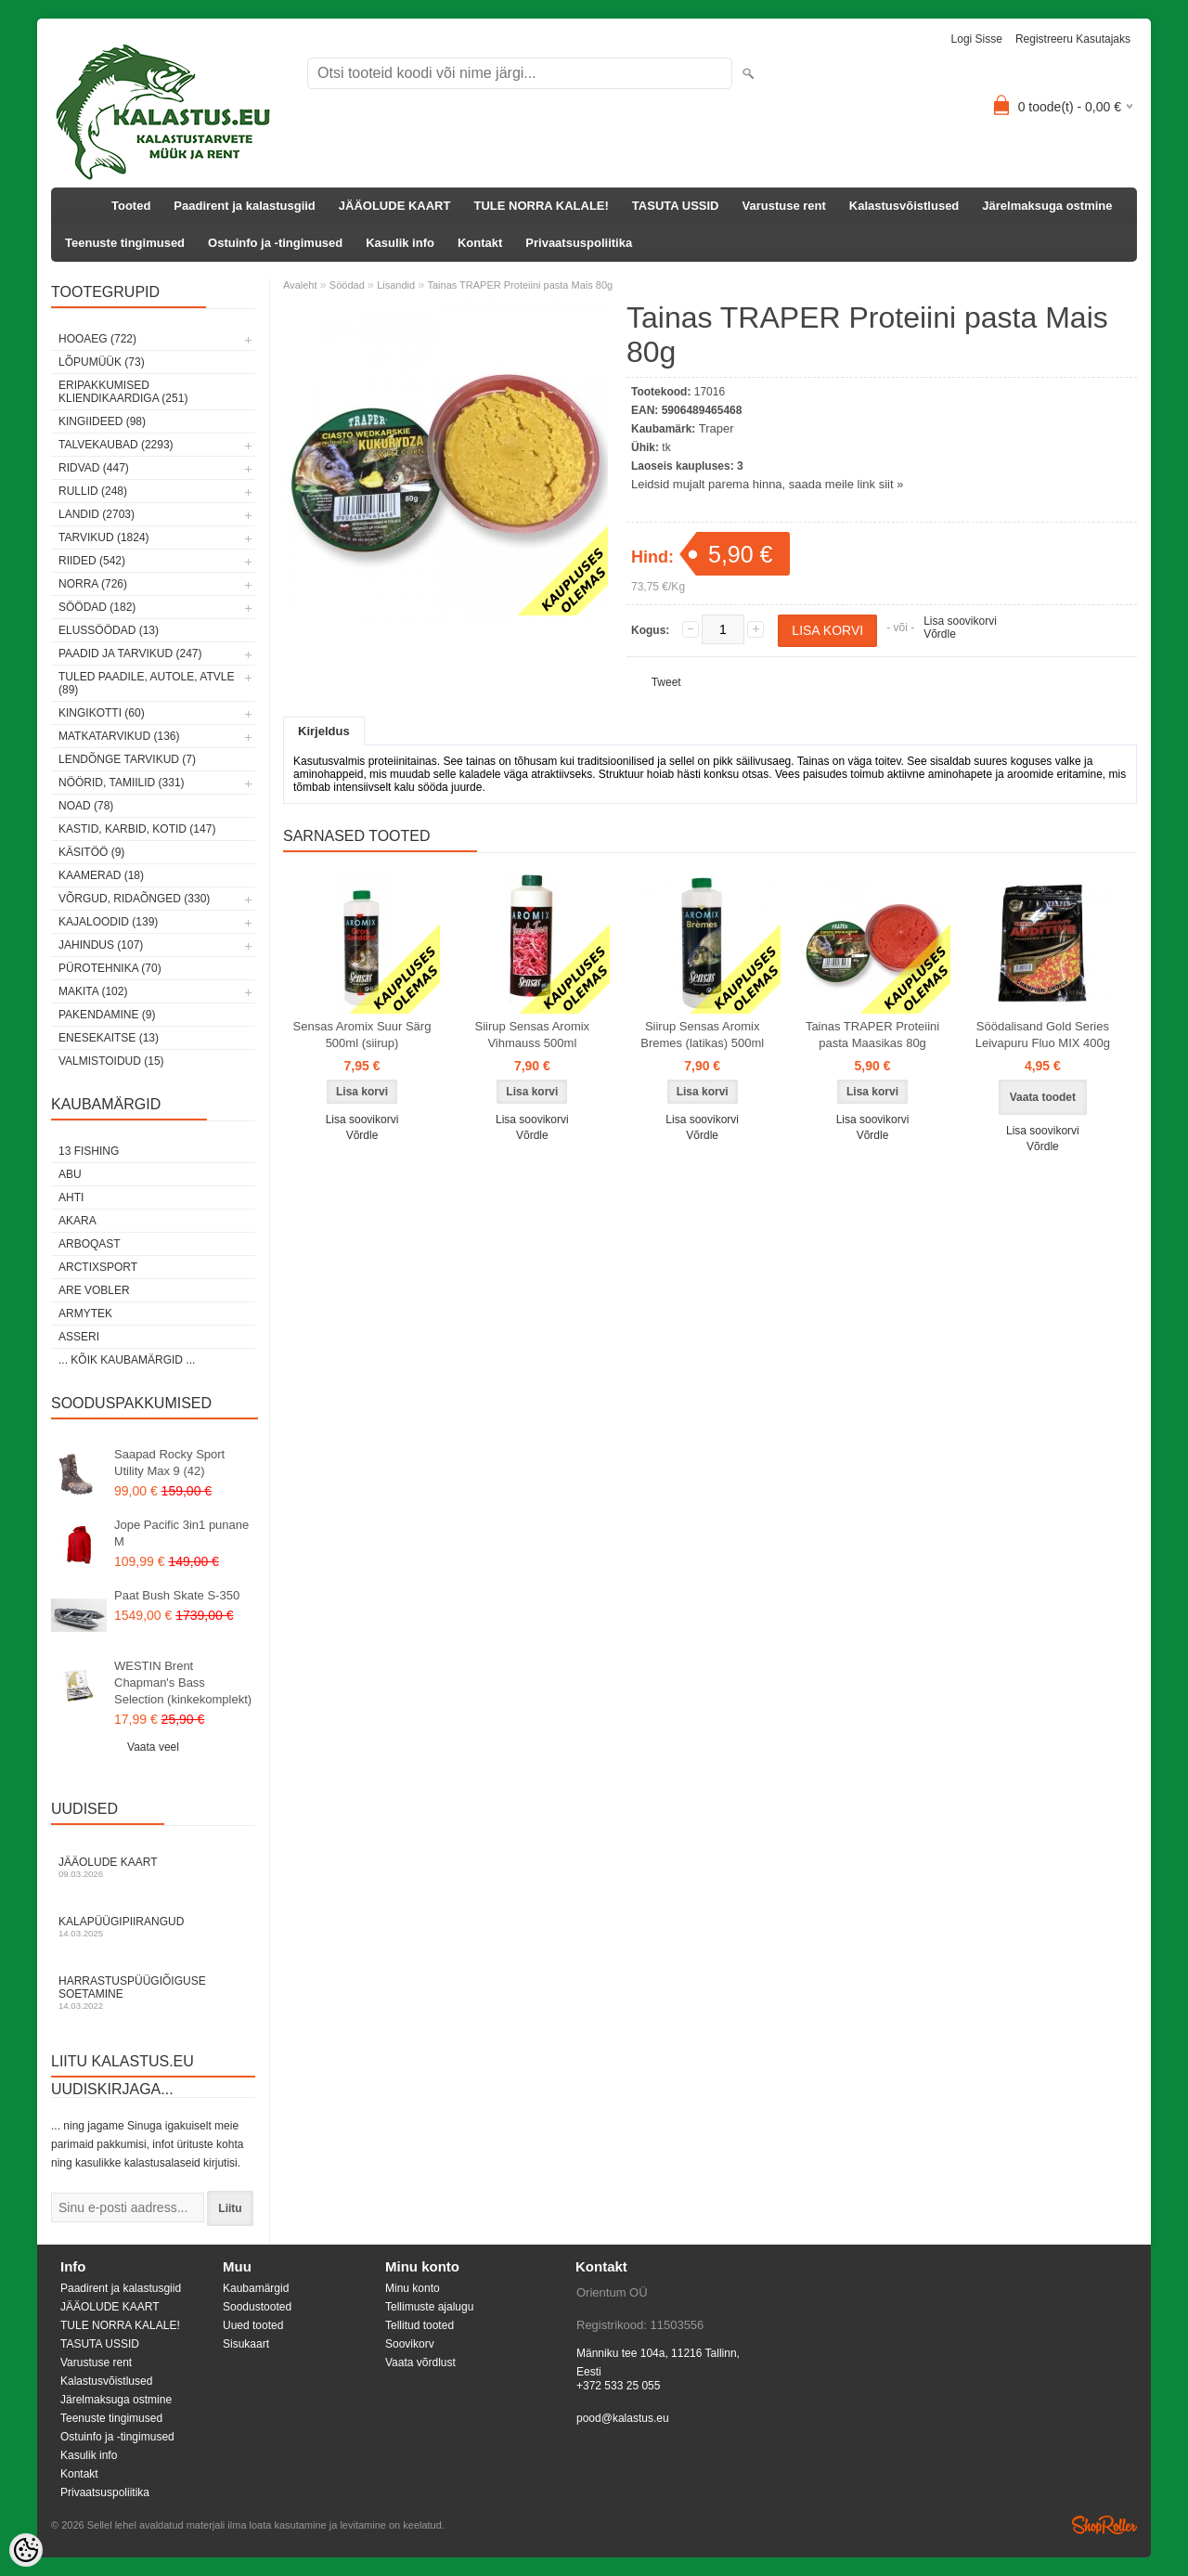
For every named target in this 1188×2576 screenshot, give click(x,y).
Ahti (71, 1197)
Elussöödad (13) (108, 630)
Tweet (666, 682)
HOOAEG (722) (97, 338)
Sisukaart (246, 2343)
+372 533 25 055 (618, 2385)
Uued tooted (253, 2325)
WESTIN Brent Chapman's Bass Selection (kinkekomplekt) (183, 1682)
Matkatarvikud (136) (118, 736)
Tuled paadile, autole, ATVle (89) (146, 683)
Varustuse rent (784, 206)
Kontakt (480, 243)
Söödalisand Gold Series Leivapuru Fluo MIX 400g (1042, 1034)
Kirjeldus (324, 731)
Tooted (130, 206)
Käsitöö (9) (91, 852)
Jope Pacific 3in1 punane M (181, 1533)
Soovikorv (409, 2343)
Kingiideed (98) (102, 421)
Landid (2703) (96, 514)
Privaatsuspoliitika (578, 243)
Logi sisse (976, 38)
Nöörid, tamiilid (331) (121, 782)
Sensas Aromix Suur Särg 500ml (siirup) (362, 1034)
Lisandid (396, 285)
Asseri (78, 1336)
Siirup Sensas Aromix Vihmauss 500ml (532, 1034)
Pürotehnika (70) (109, 968)
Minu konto (412, 2288)
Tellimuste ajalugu (429, 2306)
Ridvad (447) (93, 467)
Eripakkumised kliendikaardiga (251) (122, 392)
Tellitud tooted (419, 2325)
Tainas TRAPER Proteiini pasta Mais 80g (520, 285)
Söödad (347, 285)
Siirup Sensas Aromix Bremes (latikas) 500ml (702, 1034)
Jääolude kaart (153, 1867)
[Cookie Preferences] (26, 2550)
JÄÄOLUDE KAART (395, 206)
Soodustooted (257, 2306)
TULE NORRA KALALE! (540, 206)
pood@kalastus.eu (622, 2418)
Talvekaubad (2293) (116, 444)
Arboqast (89, 1243)
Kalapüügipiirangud (153, 1926)
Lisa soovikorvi (960, 621)
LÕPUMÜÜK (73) (101, 362)
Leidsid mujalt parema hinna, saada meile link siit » (767, 484)
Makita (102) (92, 991)
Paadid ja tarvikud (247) (130, 653)
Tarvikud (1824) (103, 537)
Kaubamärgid (256, 2288)
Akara (77, 1220)
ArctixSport (97, 1267)
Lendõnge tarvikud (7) (127, 759)
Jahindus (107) (100, 944)
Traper (716, 428)
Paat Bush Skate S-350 (176, 1595)
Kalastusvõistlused (904, 206)
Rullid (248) (92, 491)
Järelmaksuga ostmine (1047, 206)
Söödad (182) (97, 607)
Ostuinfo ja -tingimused (275, 243)
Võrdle (939, 634)
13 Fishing (88, 1151)
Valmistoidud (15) (111, 1061)
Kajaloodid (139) (108, 921)
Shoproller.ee (1104, 2525)
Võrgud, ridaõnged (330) (134, 898)
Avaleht (300, 285)
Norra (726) (92, 583)
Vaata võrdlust (420, 2362)
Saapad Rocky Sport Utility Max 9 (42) (169, 1462)
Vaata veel (153, 1747)
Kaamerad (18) (101, 875)
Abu (70, 1174)
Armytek (85, 1313)
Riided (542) (91, 560)
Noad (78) (85, 805)
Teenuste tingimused (125, 243)
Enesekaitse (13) (108, 1037)
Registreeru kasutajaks (1072, 38)
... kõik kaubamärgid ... (126, 1359)
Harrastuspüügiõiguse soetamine (153, 1992)
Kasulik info (400, 243)
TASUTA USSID (675, 206)
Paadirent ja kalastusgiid (244, 206)
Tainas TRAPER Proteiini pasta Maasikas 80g (872, 1034)
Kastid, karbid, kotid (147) (136, 828)
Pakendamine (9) (106, 1014)
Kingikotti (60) (101, 712)
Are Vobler (94, 1290)
